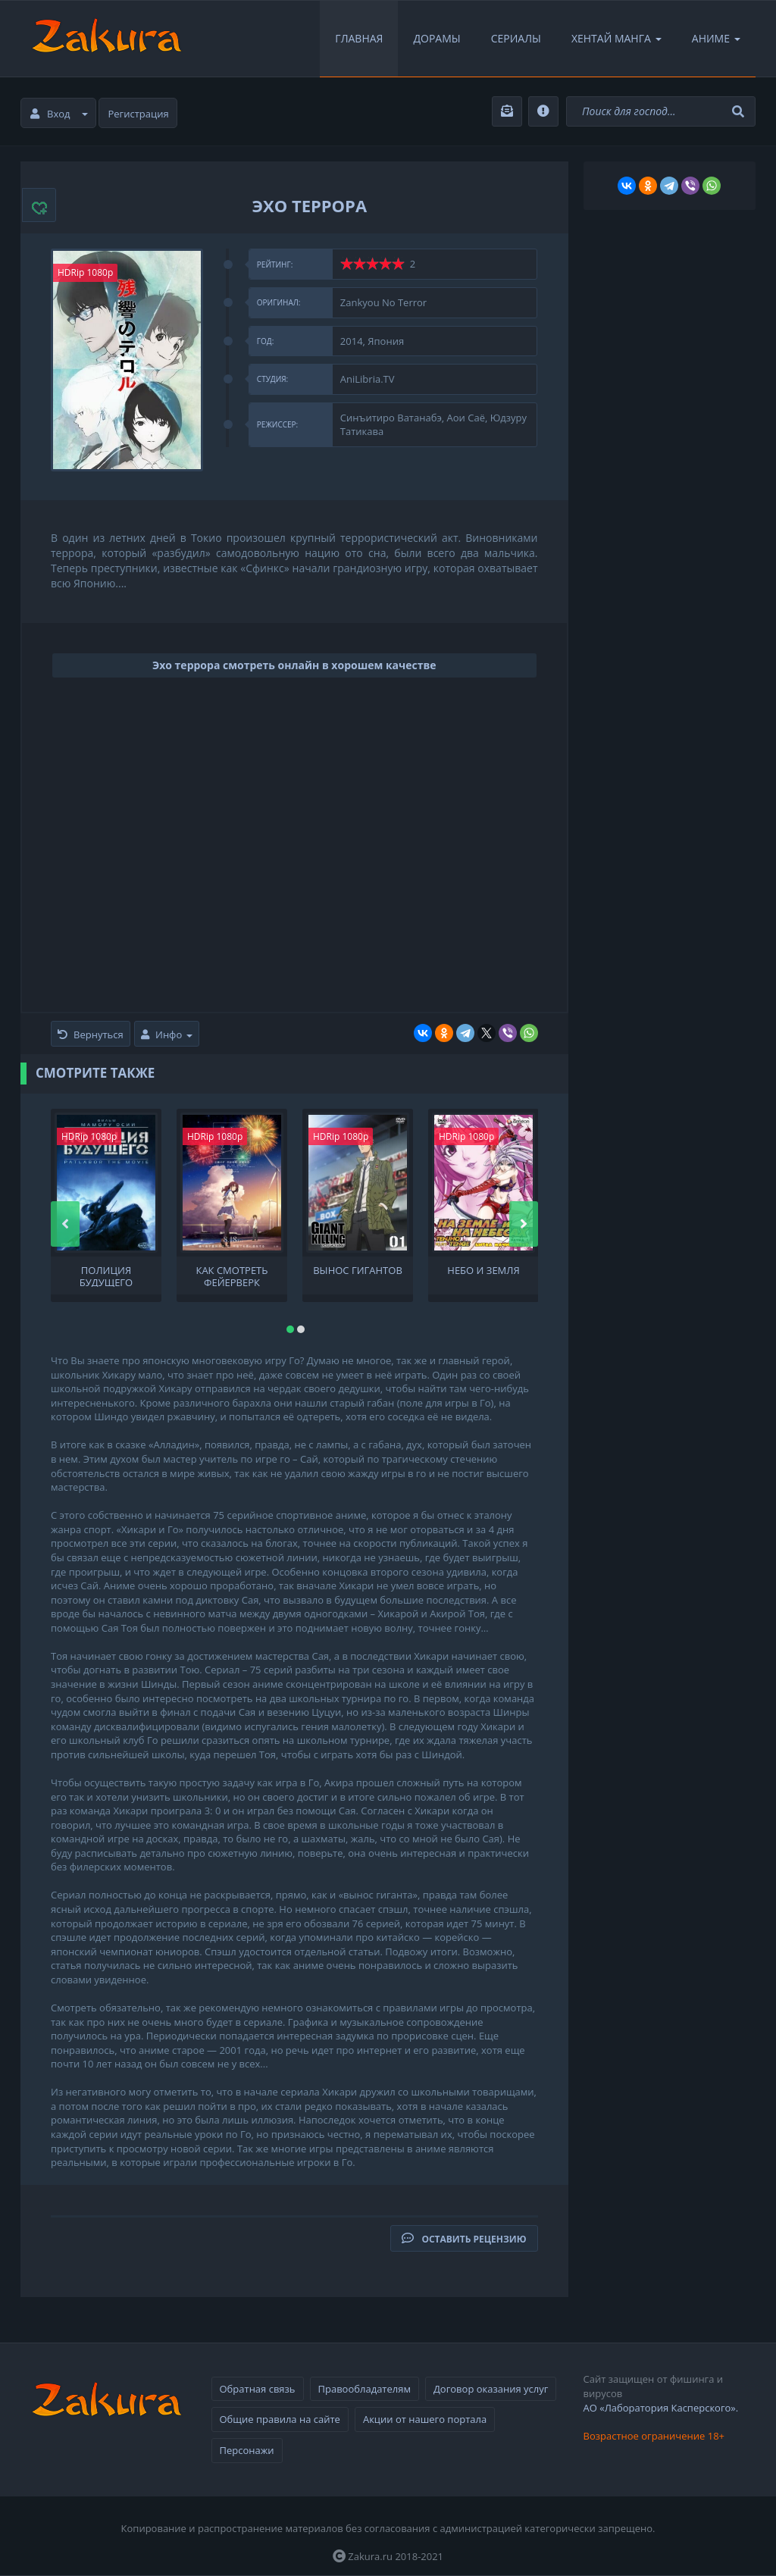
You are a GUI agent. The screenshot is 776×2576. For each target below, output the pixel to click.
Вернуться (91, 1034)
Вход (59, 114)
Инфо (166, 1034)
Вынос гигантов (357, 1270)
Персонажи (247, 2450)
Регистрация (138, 114)
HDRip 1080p (85, 272)
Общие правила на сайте (280, 2419)
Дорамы (436, 38)
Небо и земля (483, 1270)
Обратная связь (258, 2389)
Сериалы (516, 38)
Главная (359, 38)
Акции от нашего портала (425, 2419)
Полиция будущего (106, 1275)
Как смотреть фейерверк (232, 1275)
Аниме (716, 38)
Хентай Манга (616, 38)
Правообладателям (364, 2389)
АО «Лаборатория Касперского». (661, 2408)
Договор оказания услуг (490, 2389)
